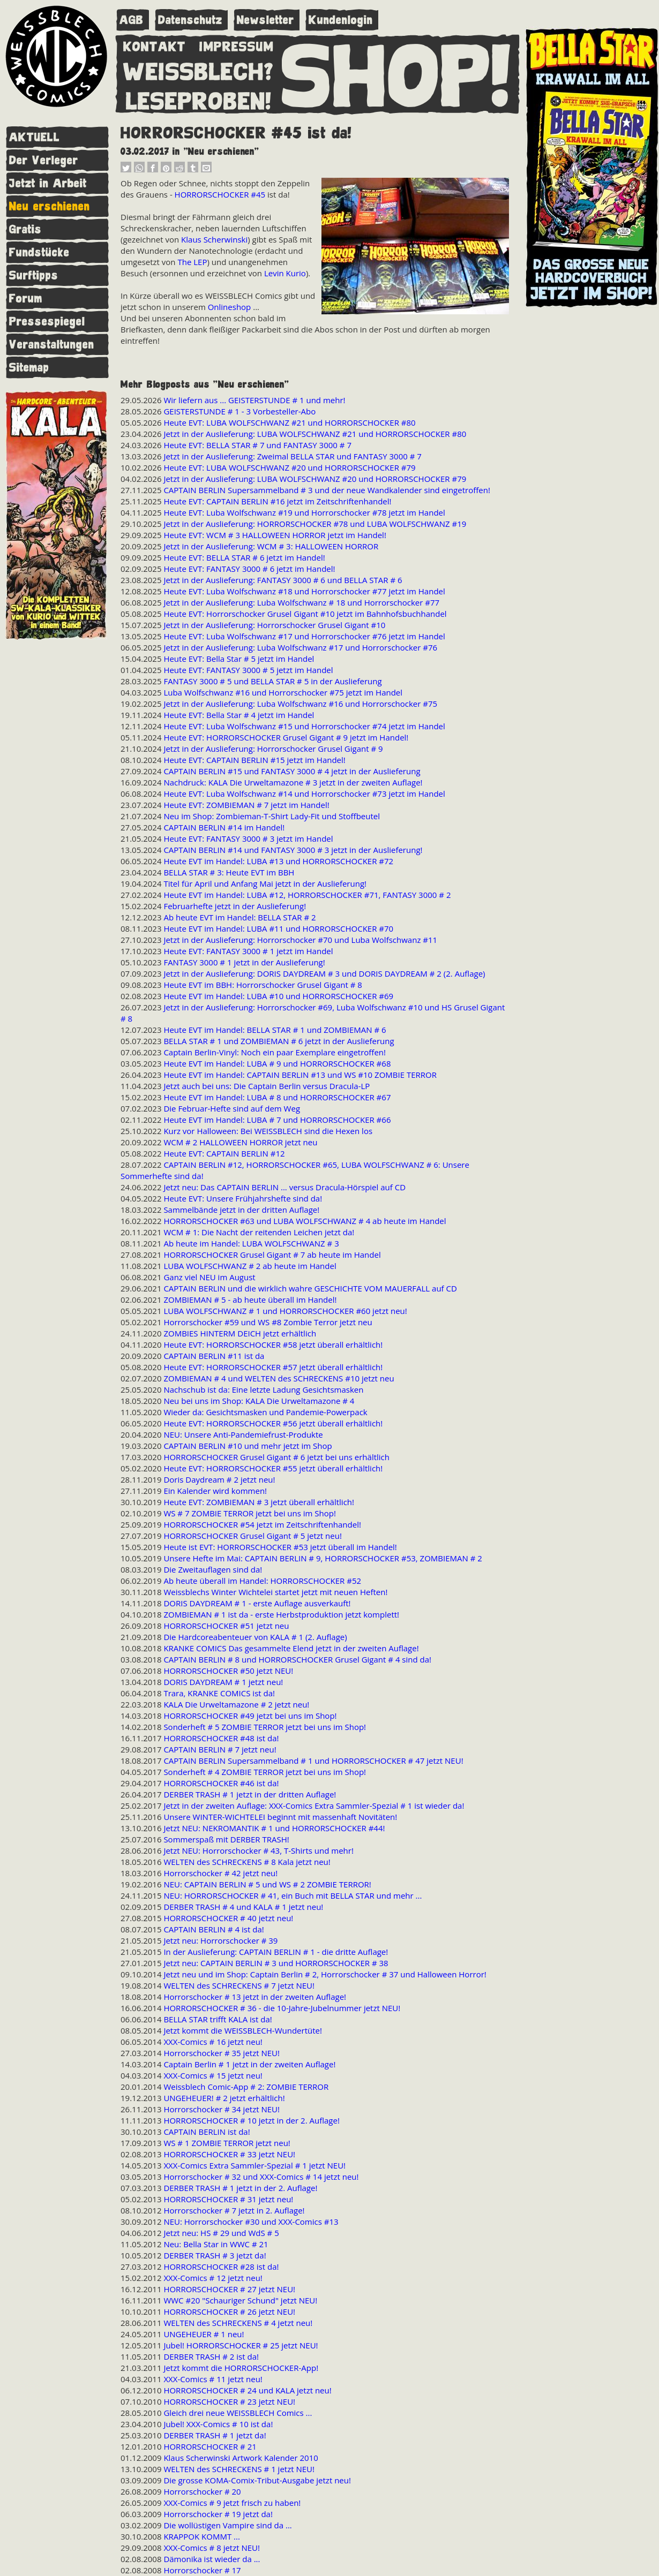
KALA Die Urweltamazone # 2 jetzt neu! (236, 1704)
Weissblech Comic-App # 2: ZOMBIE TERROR (245, 2086)
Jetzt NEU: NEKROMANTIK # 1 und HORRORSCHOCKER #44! (274, 1828)
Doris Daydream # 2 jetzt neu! (219, 1479)
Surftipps (33, 275)
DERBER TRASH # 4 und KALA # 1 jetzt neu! (243, 1906)
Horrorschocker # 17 (202, 2570)
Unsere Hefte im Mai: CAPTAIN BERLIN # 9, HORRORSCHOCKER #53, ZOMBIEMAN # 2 (322, 1558)
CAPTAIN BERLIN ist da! (206, 2131)
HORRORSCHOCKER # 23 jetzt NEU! (229, 2401)
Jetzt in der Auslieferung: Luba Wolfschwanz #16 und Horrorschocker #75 (300, 703)
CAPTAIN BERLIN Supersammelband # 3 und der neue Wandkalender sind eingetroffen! (326, 490)
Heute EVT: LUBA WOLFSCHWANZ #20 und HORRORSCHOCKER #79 (289, 467)
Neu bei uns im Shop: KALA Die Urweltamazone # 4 (258, 1400)
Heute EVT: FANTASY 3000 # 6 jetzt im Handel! (249, 568)
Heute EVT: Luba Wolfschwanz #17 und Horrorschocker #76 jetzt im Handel (304, 636)
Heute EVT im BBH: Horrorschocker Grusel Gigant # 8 (262, 984)
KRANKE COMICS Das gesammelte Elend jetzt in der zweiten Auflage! (290, 1648)
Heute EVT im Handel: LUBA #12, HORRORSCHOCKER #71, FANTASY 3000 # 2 (307, 894)
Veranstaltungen (51, 344)
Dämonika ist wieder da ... (211, 2559)
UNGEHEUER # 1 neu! (203, 2334)
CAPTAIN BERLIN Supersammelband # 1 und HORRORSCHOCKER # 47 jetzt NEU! (313, 1760)
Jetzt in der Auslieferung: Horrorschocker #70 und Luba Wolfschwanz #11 (300, 939)
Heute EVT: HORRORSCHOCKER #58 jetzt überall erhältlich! (273, 1344)
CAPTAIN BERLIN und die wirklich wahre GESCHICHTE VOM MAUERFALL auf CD (309, 1288)
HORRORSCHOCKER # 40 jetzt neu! (228, 1918)
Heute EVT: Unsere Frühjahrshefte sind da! (242, 1198)
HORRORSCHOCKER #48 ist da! (221, 1738)
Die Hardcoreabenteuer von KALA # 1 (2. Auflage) (255, 1636)
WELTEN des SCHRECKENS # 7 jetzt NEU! (238, 1985)
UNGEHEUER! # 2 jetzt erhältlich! (223, 2097)
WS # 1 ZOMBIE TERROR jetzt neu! (226, 2142)
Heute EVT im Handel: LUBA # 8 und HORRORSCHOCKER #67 (277, 1097)
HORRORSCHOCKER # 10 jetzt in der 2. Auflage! (251, 2120)
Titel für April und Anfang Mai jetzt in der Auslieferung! (264, 883)
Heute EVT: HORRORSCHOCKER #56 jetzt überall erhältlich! (273, 1423)
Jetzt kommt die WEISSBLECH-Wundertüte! (242, 2030)
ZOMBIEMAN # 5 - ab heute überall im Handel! (249, 1299)
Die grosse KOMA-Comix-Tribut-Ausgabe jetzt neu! (257, 2480)
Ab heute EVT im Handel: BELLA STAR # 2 (239, 917)
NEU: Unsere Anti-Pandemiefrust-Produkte (243, 1434)
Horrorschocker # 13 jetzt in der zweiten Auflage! (254, 1996)
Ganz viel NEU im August (209, 1277)
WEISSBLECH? (198, 70)
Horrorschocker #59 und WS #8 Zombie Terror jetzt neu (267, 1322)
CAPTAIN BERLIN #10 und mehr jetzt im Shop (247, 1445)
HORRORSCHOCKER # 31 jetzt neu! (228, 2199)
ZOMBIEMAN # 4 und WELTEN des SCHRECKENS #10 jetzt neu (278, 1378)
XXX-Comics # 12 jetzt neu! (212, 2277)
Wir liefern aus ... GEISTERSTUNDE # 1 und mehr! (254, 400)
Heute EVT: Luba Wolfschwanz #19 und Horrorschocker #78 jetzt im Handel (304, 512)
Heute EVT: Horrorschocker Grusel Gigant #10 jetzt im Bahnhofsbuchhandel (304, 613)
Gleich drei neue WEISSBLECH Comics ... (237, 2412)
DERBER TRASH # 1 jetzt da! (214, 2435)
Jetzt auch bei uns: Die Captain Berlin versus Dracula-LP (266, 1086)
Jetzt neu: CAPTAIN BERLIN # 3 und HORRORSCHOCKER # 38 (275, 1963)
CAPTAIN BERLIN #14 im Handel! (223, 827)
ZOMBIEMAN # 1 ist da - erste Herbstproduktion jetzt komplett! (281, 1614)
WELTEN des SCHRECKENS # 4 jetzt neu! (237, 2322)
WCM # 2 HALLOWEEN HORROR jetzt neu (240, 1142)
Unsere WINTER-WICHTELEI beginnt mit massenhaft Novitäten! (280, 1816)
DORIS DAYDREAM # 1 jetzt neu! (223, 1681)
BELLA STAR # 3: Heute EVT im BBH (228, 872)
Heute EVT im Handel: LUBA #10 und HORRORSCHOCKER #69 (278, 996)
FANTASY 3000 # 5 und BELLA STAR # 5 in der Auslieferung (272, 681)
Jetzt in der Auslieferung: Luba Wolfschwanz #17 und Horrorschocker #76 (300, 647)
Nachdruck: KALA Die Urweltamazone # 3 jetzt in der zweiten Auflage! (292, 782)
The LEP (192, 261)
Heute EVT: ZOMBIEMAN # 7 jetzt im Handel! (246, 804)
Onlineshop (229, 306)
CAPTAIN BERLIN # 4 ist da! (213, 1929)
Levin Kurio (285, 273)
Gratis (25, 229)
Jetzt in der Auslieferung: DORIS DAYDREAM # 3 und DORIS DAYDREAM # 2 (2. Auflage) (324, 973)
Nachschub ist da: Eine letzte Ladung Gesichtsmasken (263, 1389)
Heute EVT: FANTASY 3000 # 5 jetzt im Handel (248, 669)
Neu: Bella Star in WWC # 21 (215, 2244)
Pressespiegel (47, 321)
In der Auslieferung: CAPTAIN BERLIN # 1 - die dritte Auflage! (275, 1951)
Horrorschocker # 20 (202, 2491)
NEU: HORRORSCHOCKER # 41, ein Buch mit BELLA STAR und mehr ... (292, 1895)
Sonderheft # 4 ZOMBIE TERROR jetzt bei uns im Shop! (264, 1771)
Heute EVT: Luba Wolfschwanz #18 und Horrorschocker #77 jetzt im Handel (304, 591)
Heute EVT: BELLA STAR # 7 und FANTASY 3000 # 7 (257, 445)
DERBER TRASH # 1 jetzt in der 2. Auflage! (240, 2187)
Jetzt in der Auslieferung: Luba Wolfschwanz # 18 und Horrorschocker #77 (301, 602)
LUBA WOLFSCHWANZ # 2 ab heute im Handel (249, 1265)
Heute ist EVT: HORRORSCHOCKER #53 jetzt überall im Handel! (279, 1547)
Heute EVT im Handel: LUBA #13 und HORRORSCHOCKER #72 (278, 861)
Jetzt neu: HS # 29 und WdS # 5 (221, 2232)
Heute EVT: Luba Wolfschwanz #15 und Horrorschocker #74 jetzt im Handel (304, 726)
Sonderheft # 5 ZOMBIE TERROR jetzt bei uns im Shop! (264, 1726)
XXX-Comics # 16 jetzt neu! (212, 2041)
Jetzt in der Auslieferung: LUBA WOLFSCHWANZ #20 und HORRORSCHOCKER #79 (314, 478)
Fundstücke (39, 252)
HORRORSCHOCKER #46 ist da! (221, 1783)
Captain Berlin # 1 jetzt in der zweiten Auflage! (249, 2064)
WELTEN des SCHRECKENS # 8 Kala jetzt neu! (246, 1861)
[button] (126, 170)
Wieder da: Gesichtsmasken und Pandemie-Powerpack (265, 1412)
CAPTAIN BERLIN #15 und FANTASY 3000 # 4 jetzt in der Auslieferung (291, 771)
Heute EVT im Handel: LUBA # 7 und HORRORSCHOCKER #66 (277, 1119)
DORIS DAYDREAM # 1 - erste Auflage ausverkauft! (256, 1603)
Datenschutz (190, 20)
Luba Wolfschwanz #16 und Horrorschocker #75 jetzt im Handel (282, 692)
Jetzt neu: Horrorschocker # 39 (220, 1940)
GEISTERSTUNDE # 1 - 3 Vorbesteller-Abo (239, 411)
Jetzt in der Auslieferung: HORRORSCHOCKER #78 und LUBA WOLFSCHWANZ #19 (314, 523)
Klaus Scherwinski (214, 239)
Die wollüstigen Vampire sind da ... (227, 2525)
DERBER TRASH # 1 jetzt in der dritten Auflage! (249, 1794)
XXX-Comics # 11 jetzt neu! (212, 2379)
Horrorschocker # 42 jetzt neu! (220, 1873)
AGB (131, 20)
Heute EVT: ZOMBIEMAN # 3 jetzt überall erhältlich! (258, 1502)
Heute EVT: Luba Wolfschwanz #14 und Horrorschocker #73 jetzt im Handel (304, 793)
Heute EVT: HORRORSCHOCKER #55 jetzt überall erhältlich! (273, 1468)
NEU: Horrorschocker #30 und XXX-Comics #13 (250, 2221)
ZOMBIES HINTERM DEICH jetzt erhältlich (239, 1333)
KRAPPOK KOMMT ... (201, 2536)
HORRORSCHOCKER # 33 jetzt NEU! (229, 2154)
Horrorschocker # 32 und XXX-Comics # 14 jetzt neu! (260, 2176)
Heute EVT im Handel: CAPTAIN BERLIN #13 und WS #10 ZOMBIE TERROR (300, 1074)
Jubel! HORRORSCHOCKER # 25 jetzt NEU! (240, 2345)
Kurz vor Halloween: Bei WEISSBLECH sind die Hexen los (267, 1130)
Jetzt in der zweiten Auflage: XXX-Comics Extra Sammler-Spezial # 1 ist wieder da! (313, 1805)
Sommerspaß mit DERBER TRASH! (226, 1839)
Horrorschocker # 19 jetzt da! (218, 2514)
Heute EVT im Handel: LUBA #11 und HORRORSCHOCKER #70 (278, 928)
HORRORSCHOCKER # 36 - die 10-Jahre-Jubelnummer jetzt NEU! (281, 2008)
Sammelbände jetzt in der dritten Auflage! (241, 1209)
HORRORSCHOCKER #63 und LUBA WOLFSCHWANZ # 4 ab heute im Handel (304, 1220)
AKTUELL (34, 137)
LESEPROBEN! (199, 99)
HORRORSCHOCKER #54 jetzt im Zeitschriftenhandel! (262, 1524)
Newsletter (265, 20)
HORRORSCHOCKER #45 (220, 194)
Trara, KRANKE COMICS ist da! (219, 1693)
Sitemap (29, 367)
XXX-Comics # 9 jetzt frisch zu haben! (232, 2502)
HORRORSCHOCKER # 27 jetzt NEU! (229, 2289)
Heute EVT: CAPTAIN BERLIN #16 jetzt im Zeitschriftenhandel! (277, 501)
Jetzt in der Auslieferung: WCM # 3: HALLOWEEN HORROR (270, 546)
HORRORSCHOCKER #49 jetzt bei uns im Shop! (249, 1715)
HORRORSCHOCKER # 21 (209, 2446)
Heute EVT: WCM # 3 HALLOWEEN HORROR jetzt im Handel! (274, 535)
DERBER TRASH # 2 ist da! (211, 2356)
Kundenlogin (341, 20)
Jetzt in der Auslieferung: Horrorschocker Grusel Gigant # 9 (273, 748)
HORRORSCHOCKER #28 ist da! (221, 2266)
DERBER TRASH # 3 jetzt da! (214, 2255)
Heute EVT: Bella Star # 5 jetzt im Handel (238, 658)
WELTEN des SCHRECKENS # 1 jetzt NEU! (238, 2469)
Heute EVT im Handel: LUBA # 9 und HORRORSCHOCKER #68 (277, 1063)
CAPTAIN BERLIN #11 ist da (213, 1355)
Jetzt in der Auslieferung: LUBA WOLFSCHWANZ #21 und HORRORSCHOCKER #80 (314, 433)
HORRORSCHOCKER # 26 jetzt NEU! (229, 2311)
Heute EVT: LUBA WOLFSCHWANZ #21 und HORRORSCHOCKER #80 (289, 422)
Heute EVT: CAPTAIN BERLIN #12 (223, 1153)
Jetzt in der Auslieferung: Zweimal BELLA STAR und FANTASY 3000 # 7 (292, 456)
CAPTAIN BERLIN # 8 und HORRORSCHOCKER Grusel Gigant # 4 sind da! (297, 1659)
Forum (25, 298)
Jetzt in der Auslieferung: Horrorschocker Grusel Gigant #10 (274, 625)
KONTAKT (154, 44)
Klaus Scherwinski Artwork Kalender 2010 (240, 2457)
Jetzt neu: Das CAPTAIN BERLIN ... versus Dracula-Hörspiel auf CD (284, 1187)
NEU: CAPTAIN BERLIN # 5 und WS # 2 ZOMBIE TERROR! (267, 1884)
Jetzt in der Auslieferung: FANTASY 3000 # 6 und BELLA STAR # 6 (282, 580)
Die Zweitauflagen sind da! (212, 1569)
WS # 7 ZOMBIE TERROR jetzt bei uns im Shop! (249, 1513)
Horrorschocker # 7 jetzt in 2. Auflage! (233, 2210)
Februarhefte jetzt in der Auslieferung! (234, 906)
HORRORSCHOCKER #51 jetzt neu (226, 1625)
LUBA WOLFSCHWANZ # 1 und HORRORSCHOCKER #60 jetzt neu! (285, 1310)
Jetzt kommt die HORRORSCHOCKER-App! (240, 2367)
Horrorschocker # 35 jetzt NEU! (221, 2053)
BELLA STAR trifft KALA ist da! (217, 2019)
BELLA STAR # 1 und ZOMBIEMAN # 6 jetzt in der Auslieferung (278, 1041)
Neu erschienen (49, 206)
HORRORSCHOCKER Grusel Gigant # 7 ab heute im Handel (271, 1254)
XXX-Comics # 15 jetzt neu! (212, 2075)
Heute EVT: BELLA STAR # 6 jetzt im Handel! (244, 557)
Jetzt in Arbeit (48, 183)
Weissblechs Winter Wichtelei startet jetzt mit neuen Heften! (275, 1592)
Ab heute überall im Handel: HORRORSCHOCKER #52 (262, 1580)
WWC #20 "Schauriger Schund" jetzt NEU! (240, 2300)
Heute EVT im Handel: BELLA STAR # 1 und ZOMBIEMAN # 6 (274, 1029)
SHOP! (397, 73)
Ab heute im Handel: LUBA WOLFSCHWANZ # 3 (251, 1243)
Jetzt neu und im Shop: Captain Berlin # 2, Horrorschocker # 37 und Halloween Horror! (324, 1974)
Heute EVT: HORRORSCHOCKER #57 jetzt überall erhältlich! (273, 1367)
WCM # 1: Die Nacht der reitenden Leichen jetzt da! (258, 1232)
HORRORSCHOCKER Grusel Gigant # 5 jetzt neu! (252, 1535)
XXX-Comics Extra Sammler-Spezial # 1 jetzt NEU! (254, 2165)
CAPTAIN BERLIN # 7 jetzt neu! (219, 1749)
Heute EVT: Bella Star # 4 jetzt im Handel (238, 714)
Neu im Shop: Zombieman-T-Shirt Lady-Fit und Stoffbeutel (271, 816)
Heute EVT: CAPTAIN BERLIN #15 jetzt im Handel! (254, 759)
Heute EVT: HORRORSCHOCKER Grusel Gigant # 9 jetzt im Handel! (285, 737)
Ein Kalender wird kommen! (215, 1490)
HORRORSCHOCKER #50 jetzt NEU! (228, 1670)
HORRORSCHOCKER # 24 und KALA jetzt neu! (247, 2390)
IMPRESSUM (236, 44)
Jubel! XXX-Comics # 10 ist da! (218, 2424)
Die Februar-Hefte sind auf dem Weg (231, 1108)
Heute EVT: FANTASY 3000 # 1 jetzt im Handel (248, 951)
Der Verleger (43, 160)
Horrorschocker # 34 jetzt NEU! (221, 2109)
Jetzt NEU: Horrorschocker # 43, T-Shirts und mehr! (258, 1850)
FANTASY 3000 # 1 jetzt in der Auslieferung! (244, 962)
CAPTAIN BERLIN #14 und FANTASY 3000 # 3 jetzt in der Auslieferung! (292, 849)
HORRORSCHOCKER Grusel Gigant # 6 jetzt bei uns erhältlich (276, 1457)
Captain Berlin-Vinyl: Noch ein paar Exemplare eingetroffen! (274, 1052)
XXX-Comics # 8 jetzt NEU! (211, 2547)
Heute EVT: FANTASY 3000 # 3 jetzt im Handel (248, 838)
